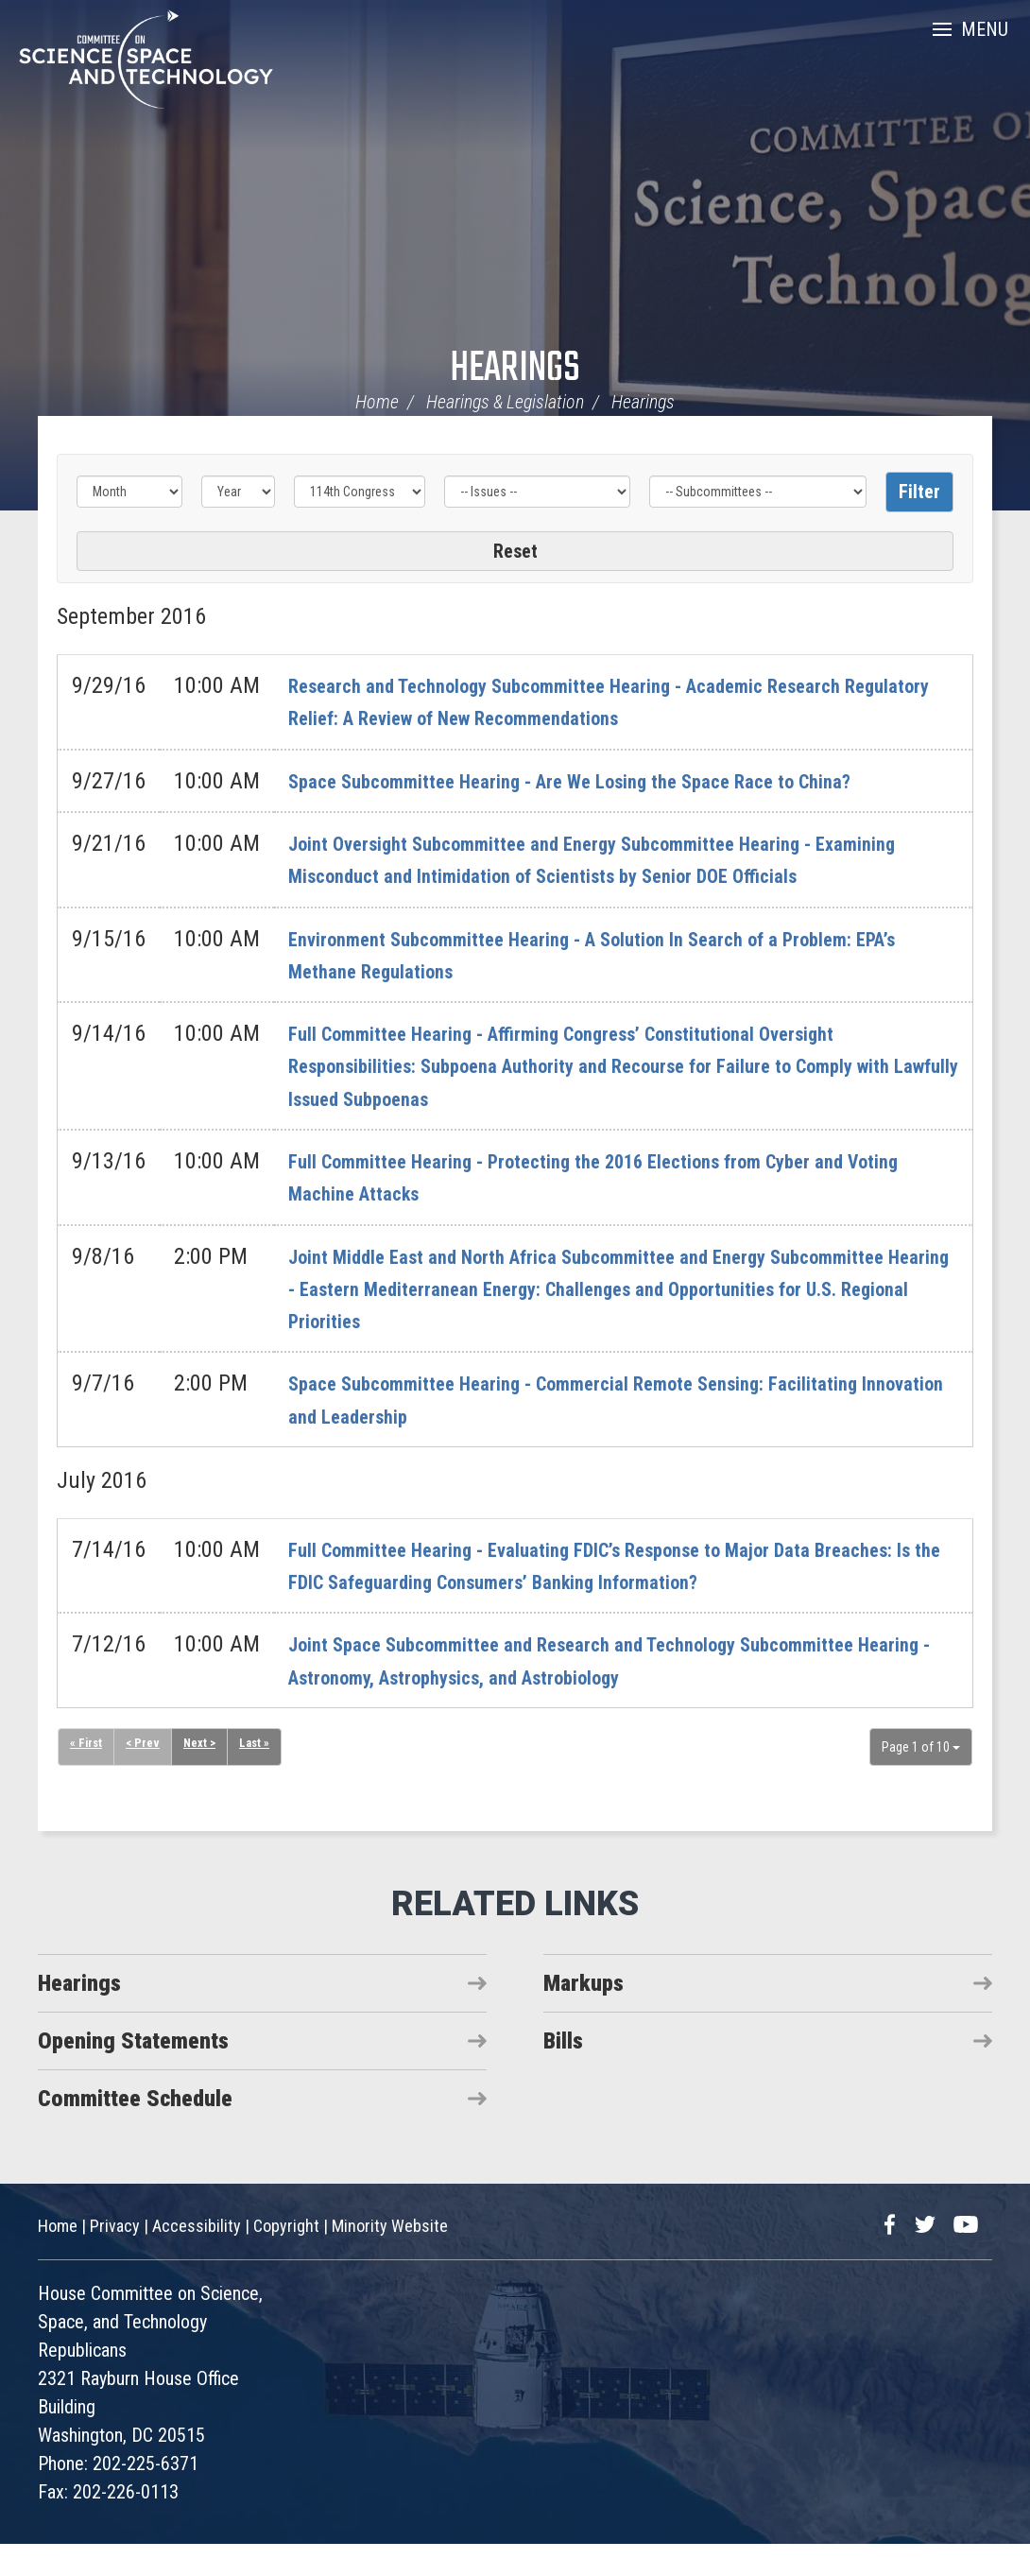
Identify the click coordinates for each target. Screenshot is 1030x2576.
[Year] (238, 491)
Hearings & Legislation (505, 401)
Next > (204, 1776)
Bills (563, 2073)
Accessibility (196, 2258)
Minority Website (390, 2258)
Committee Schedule (135, 2131)
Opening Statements (133, 2073)
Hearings (515, 369)
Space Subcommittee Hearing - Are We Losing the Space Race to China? (620, 781)
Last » (262, 1776)
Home (377, 401)
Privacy (115, 2258)
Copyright (286, 2258)
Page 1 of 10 (921, 1779)
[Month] (129, 491)
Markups (583, 2015)
